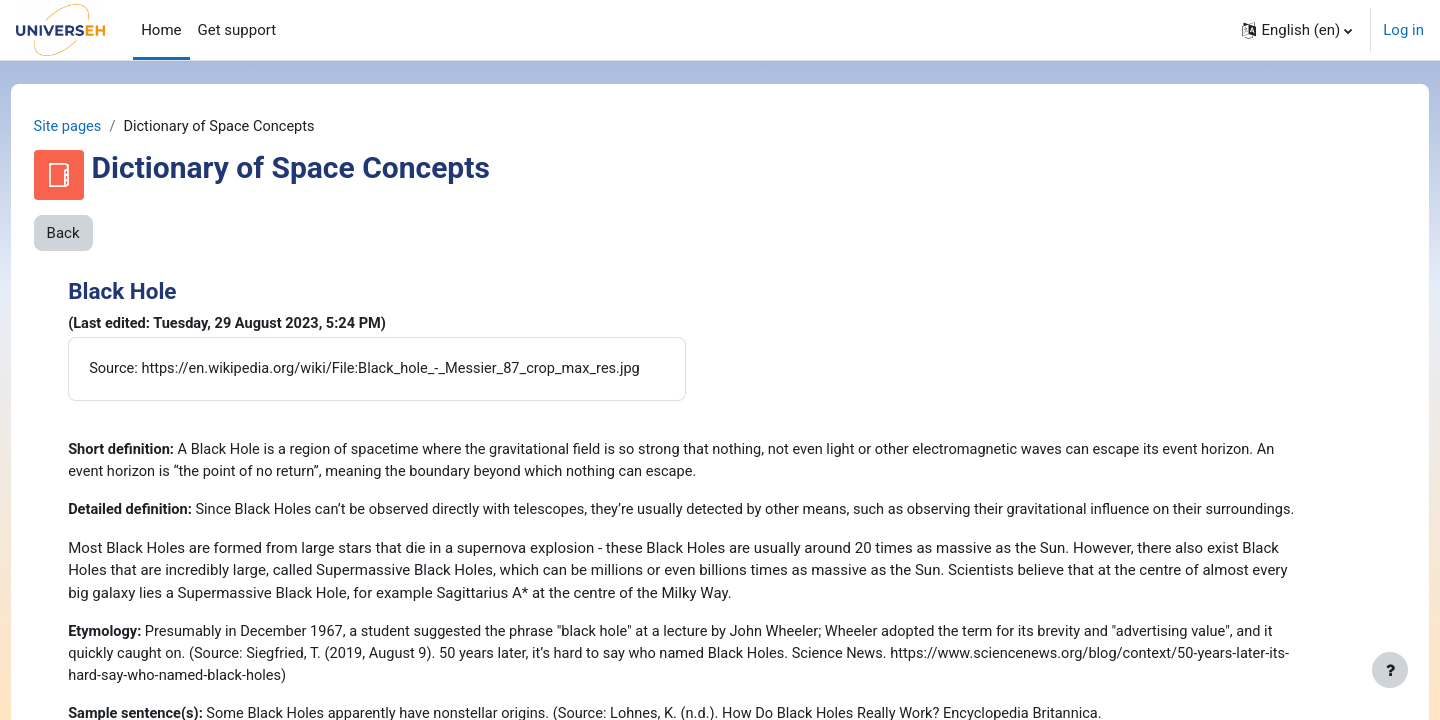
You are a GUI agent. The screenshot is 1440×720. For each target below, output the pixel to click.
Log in (1403, 30)
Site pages (106, 127)
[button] (1297, 30)
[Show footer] (1390, 670)
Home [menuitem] (161, 30)
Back (100, 234)
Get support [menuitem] (237, 30)
